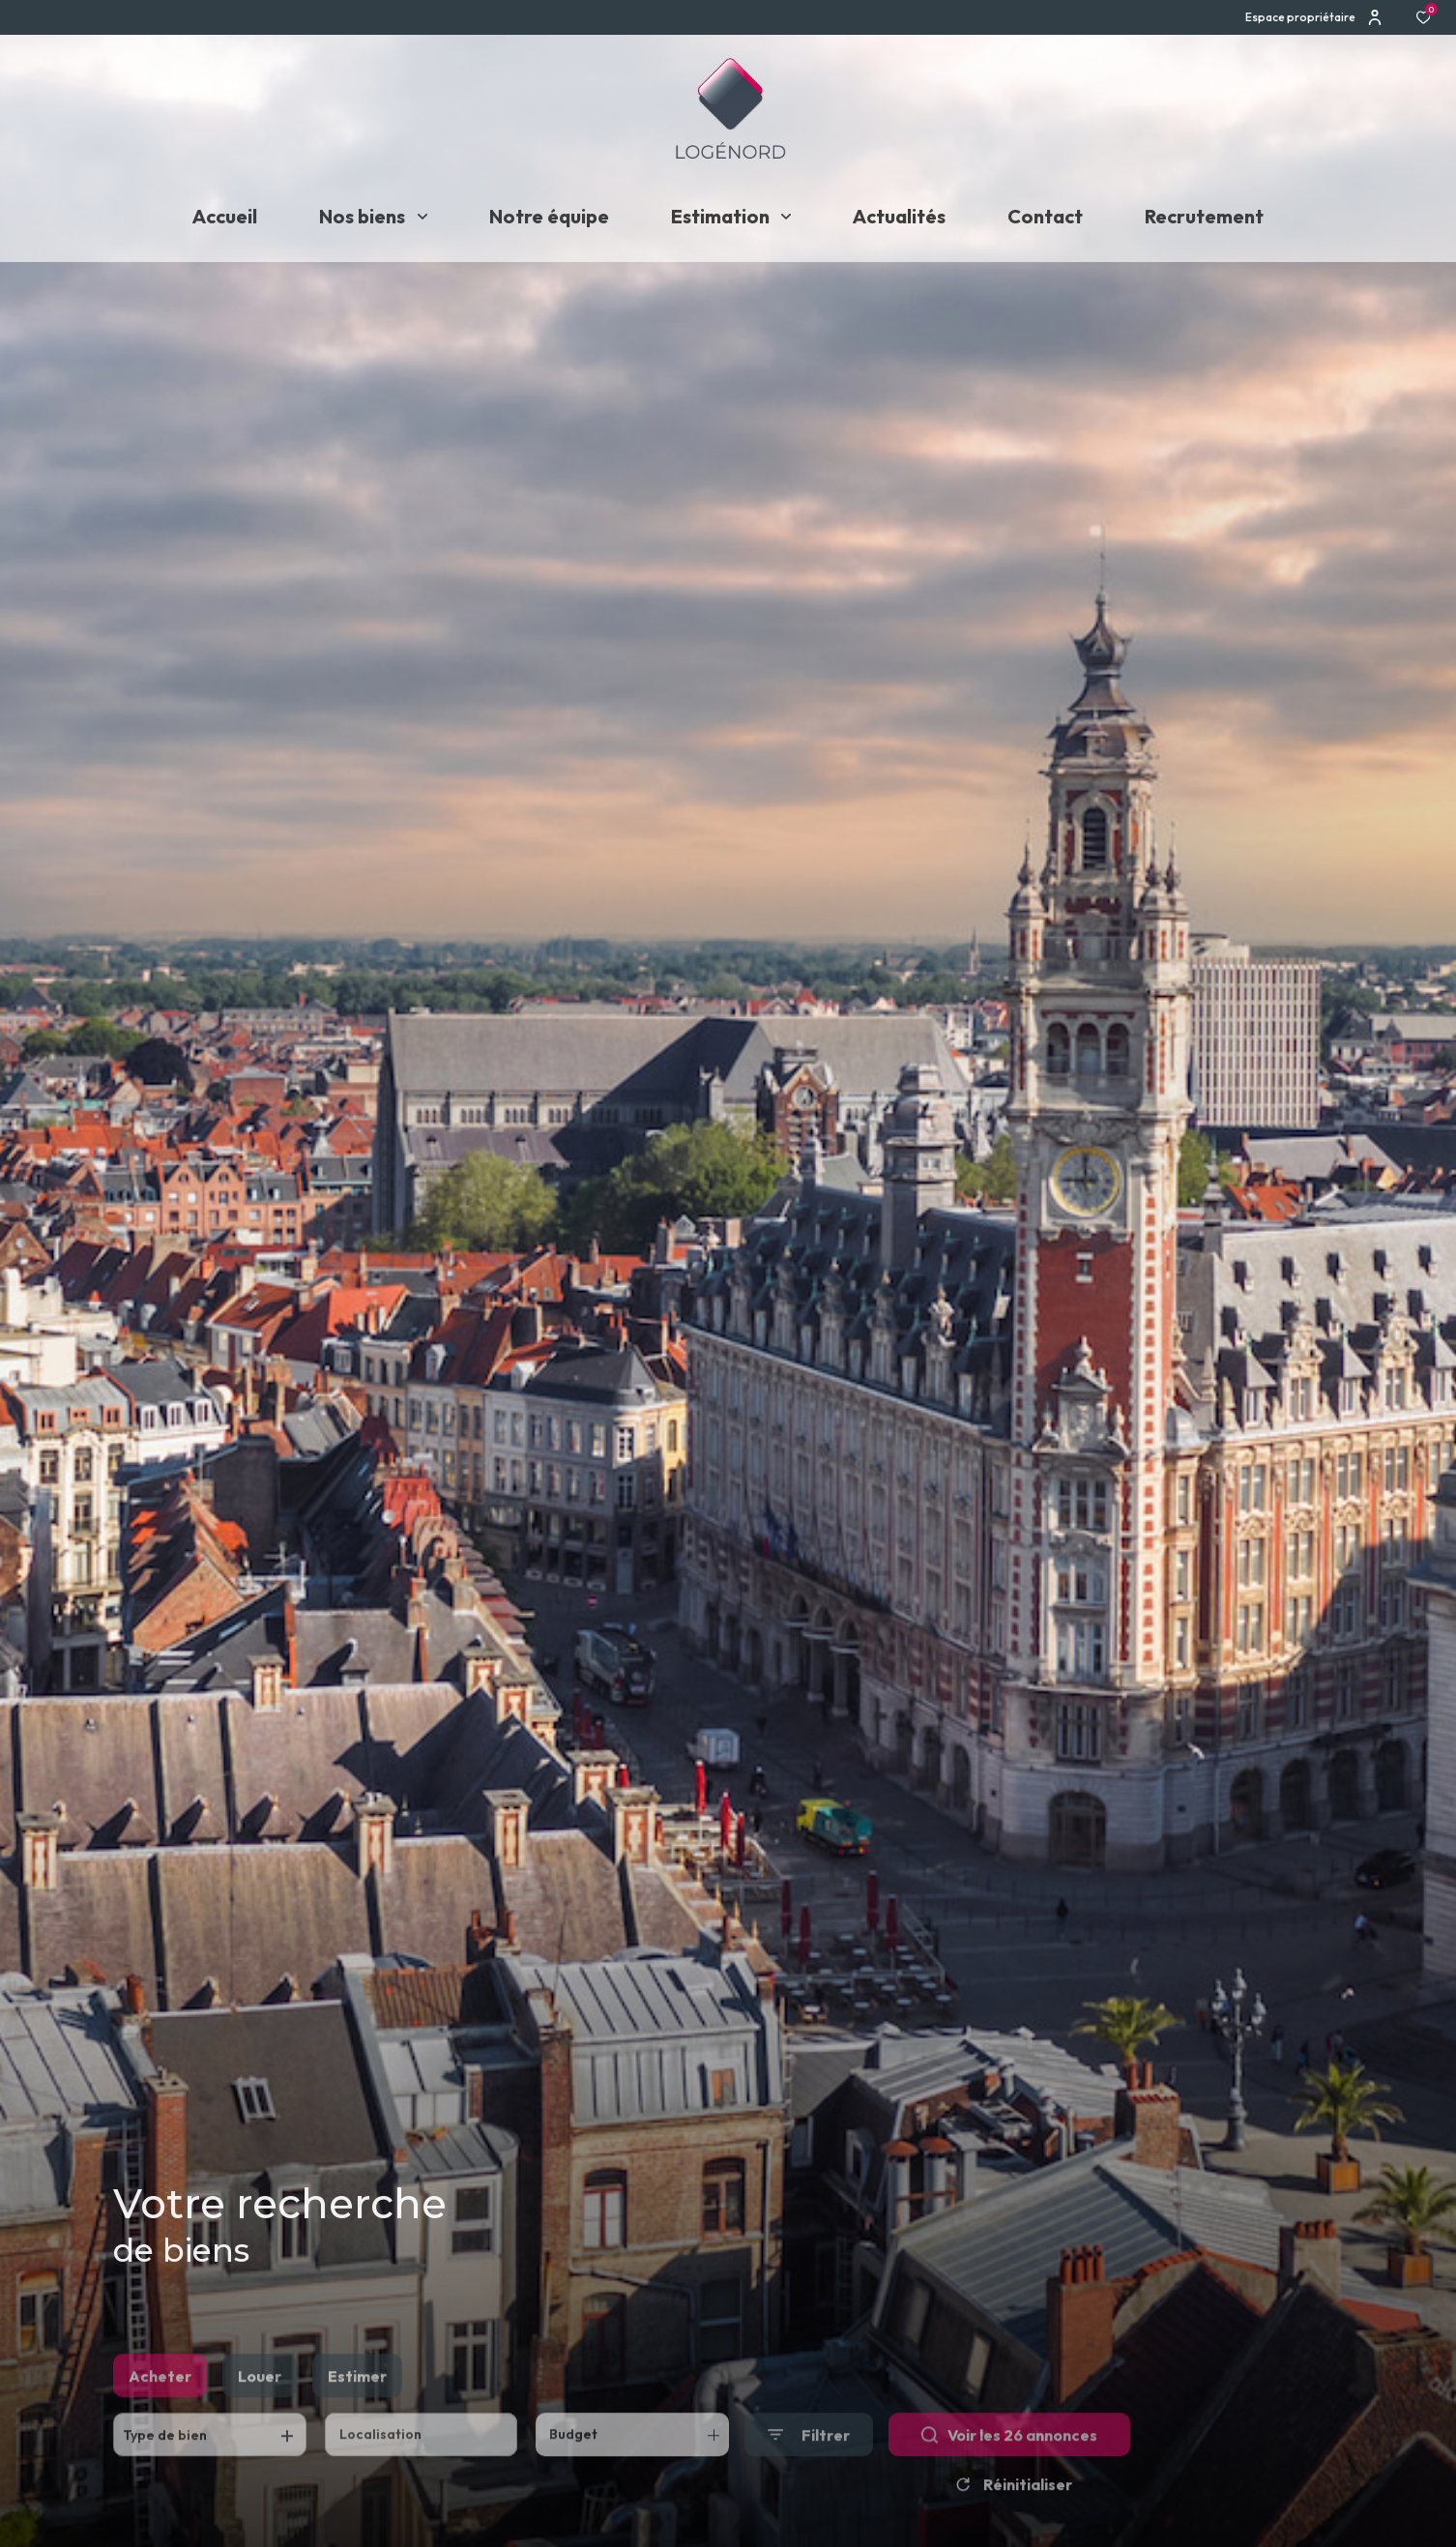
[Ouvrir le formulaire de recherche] (808, 2463)
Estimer (357, 2404)
